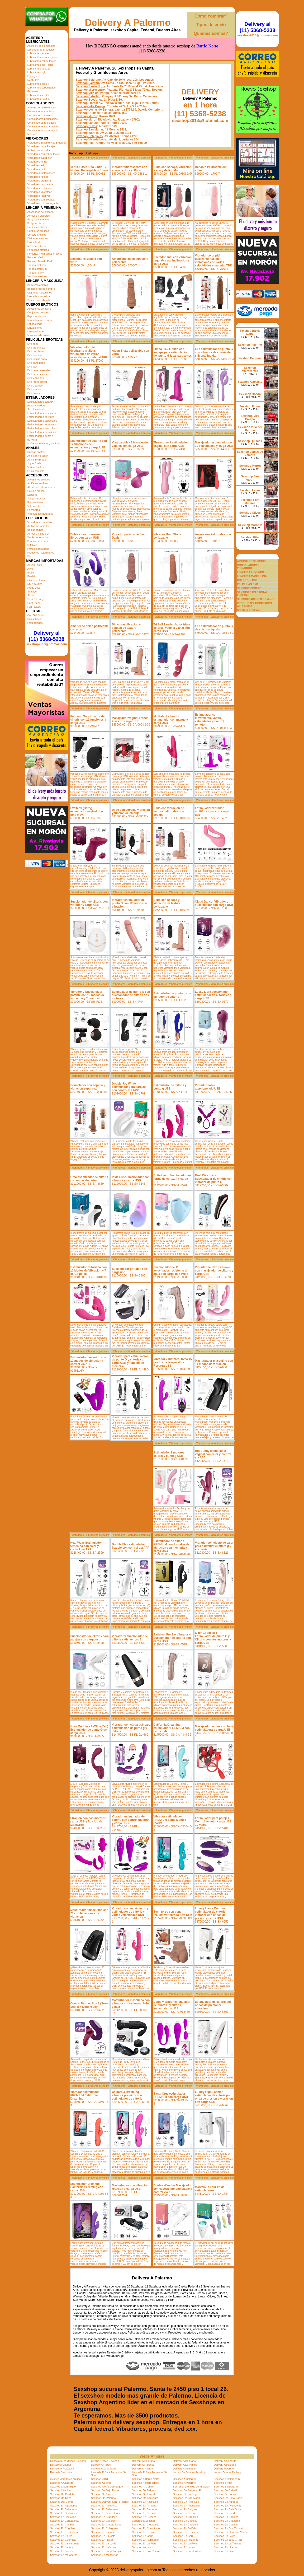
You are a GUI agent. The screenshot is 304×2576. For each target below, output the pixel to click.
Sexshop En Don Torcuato (229, 2528)
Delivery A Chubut (60, 2464)
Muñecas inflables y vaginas (43, 443)
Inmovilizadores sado (39, 320)
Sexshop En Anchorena (186, 2505)
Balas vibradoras (37, 405)
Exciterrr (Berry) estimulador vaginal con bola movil (86, 811)
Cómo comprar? (210, 16)
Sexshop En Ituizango (185, 2539)
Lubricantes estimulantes (41, 61)
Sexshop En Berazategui (105, 2513)
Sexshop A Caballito (61, 2482)
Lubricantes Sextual (38, 99)
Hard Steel (33, 602)
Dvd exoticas (34, 355)
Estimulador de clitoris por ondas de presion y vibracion (213, 2005)
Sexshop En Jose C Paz (228, 2539)
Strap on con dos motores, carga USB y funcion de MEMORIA (88, 1821)
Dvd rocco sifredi (37, 381)
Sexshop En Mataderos (63, 2554)
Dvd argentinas (36, 347)
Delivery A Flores (101, 2464)
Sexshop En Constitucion (146, 2528)
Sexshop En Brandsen (104, 2516)
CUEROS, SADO (247, 580)
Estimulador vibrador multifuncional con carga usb (212, 811)
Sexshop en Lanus (143, 2547)
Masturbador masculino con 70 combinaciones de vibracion (89, 1913)
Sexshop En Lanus (184, 2547)
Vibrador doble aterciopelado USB (207, 1087)
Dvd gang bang (36, 362)
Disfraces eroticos (37, 238)
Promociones (35, 622)
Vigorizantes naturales (40, 513)
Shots (30, 595)
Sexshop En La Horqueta (64, 2543)
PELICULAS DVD (247, 584)
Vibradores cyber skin (39, 157)
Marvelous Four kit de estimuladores (209, 2188)
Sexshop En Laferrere (103, 2547)
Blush (30, 572)
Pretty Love (34, 587)
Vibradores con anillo (39, 522)
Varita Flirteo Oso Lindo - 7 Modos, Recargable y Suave (89, 168)
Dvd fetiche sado (37, 359)
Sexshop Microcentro (90, 89)
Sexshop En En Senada (64, 2532)
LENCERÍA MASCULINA (252, 576)
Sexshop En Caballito (185, 2516)
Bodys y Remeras (37, 285)
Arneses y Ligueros (38, 215)
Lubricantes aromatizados (42, 57)
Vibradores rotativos (39, 195)
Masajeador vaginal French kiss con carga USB (130, 719)
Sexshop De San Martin (186, 2498)
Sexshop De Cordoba (62, 2494)
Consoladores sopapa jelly (42, 126)
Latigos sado (34, 323)
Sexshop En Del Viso (185, 2528)
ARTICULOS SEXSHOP (251, 561)
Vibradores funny (37, 161)
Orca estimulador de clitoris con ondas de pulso (89, 1178)
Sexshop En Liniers (61, 2551)
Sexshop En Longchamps (106, 2551)
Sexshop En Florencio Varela (231, 2532)
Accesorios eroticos (38, 479)
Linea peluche (35, 331)
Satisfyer (32, 591)
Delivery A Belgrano (143, 2461)
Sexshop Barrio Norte (90, 86)
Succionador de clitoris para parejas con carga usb (89, 1638)
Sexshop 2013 (99, 2479)
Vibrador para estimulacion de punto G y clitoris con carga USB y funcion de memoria (130, 1361)
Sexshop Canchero (61, 2490)
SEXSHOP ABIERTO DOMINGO (256, 599)
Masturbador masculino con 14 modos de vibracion (214, 1362)
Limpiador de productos (41, 49)
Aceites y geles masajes (41, 45)
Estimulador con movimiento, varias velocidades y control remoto (209, 719)
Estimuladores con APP (41, 401)
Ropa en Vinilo (35, 257)
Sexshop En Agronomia (63, 2505)
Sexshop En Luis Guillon (187, 2551)
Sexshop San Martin (89, 129)
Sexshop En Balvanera (63, 2509)
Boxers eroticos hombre (41, 288)
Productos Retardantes (40, 552)
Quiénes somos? (211, 33)
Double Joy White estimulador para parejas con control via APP (129, 1087)
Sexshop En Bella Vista (227, 2509)
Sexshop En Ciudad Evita (106, 2524)
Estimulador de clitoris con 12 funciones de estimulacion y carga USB (88, 444)
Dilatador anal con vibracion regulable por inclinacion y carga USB (172, 261)
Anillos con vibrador (38, 150)
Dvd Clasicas (35, 385)
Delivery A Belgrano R (185, 2461)
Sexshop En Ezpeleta (185, 2532)
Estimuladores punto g (40, 435)
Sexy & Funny (35, 599)
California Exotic (36, 580)
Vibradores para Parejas (41, 146)
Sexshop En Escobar (103, 2532)
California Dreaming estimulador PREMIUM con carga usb (171, 1728)
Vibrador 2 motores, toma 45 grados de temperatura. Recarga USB (172, 1362)
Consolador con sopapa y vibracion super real (87, 1087)
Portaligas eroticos (38, 249)
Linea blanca (34, 327)
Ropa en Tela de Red (39, 261)
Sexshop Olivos (86, 126)
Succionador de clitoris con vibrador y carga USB (89, 903)
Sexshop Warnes (87, 133)
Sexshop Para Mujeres (250, 501)
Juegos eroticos (36, 498)
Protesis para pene (38, 548)
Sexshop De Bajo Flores (105, 2490)
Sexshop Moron (86, 116)
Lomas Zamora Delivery (228, 2472)
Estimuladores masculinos (42, 428)
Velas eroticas (35, 506)
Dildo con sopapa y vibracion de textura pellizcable (166, 903)
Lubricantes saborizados (41, 87)
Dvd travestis (35, 393)
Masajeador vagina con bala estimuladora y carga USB (214, 1728)
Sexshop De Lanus (225, 2494)
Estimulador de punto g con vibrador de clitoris (172, 995)
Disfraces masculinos (39, 292)
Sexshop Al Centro (143, 2486)
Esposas (32, 494)
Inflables (32, 545)
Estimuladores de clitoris (41, 413)
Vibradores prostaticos (40, 184)
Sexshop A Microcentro (145, 2482)
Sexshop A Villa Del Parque (107, 2486)
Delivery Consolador (184, 2468)
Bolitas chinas (35, 529)
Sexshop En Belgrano (185, 2509)
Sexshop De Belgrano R (187, 2490)
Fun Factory (34, 606)
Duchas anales (36, 452)
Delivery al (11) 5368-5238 (46, 636)
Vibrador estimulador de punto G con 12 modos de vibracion (129, 903)
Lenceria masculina (38, 296)
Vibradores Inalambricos (41, 173)
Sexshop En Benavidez (63, 2513)
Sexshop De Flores (102, 2494)
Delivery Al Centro (142, 2468)
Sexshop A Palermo (184, 2482)
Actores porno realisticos (41, 107)
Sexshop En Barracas (144, 2509)
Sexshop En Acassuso (145, 2501)
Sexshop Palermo (88, 83)
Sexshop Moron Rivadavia (93, 119)
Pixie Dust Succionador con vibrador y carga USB (131, 1178)
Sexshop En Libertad (226, 2547)
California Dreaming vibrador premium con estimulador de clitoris (127, 2095)
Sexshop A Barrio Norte (145, 2479)
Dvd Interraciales (37, 374)
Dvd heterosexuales (38, 370)
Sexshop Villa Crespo (90, 106)
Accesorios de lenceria (40, 211)
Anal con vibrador (37, 455)
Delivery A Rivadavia (62, 2468)
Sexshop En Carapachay (64, 2520)
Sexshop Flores (86, 103)
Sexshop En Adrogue (226, 2501)
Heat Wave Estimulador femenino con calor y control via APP (86, 1546)
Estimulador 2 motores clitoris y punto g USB (168, 1454)
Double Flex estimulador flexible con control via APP (130, 1546)
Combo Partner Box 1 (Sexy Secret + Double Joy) (89, 2005)
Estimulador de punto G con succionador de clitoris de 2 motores (131, 995)
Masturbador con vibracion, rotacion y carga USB (130, 2187)
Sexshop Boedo (86, 99)
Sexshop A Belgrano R (227, 2479)
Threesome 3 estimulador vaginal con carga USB (170, 444)
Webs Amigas (152, 2456)
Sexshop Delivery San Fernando (109, 2501)
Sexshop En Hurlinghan (146, 2539)
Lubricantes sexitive (38, 95)
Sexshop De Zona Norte (228, 2498)
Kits (29, 556)
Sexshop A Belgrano (184, 2479)
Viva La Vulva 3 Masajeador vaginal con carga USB (130, 444)
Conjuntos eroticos (38, 230)
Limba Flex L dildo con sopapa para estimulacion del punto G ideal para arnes (172, 352)
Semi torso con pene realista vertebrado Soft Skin (172, 1913)
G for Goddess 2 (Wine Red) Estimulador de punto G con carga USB (89, 1730)
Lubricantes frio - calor (40, 64)
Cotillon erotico (36, 490)
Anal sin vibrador (37, 459)
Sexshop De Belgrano (144, 2490)
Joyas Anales (35, 463)
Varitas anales (35, 467)
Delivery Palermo (224, 2468)
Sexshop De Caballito (226, 2490)
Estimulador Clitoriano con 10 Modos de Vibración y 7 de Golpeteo (88, 1271)
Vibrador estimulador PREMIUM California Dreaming (84, 2095)
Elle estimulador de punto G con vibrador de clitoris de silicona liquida (214, 352)
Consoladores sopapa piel (42, 130)
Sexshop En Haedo (102, 2539)
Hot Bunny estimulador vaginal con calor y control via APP (213, 1454)
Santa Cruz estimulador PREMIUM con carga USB (170, 2095)
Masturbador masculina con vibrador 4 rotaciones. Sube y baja (131, 2003)
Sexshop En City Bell (62, 2524)
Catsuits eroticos (37, 227)
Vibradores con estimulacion (43, 154)
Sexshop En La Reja (185, 2543)
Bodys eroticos (35, 223)
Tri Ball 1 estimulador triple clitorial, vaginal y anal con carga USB (171, 628)
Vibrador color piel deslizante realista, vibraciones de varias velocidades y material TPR (213, 260)
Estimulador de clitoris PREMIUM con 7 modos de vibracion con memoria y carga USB (171, 1546)
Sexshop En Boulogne (63, 2516)
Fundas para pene (37, 541)
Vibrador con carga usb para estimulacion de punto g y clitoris (131, 1728)
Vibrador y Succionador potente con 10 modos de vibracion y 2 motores (87, 995)
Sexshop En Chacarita (227, 2520)
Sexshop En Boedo (225, 2513)
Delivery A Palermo (128, 22)
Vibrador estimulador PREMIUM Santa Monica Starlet (169, 1820)
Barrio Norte (207, 46)
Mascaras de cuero (38, 335)
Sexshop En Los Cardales (147, 2551)
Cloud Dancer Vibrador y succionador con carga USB (214, 903)
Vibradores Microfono (39, 192)
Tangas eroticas (36, 265)
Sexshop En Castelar (185, 2520)
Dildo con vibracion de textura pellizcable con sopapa (168, 811)
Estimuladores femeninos (42, 424)
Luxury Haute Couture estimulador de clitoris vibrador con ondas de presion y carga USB (210, 1913)
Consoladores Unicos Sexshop (68, 2461)
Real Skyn (33, 80)
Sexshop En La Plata (144, 2543)
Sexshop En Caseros (103, 2520)
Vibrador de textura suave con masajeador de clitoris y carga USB (214, 1271)
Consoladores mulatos (40, 115)
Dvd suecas (34, 389)
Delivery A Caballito (225, 2461)
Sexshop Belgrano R (226, 2486)
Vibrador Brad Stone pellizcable (167, 536)
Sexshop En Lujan (224, 2551)
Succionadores (36, 409)
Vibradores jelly (36, 165)
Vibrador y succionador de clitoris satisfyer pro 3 (130, 1638)
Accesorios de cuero (39, 308)
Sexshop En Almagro (144, 2505)
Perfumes (32, 91)
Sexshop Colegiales (89, 136)
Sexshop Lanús (86, 123)
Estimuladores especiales (42, 420)
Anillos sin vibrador (38, 526)
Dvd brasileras (35, 351)
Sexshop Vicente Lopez (92, 139)
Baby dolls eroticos (38, 219)
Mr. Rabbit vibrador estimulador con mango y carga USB (170, 720)
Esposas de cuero (37, 316)
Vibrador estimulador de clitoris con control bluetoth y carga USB (131, 1820)
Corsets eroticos (36, 234)
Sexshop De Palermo (103, 2498)
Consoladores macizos (40, 111)
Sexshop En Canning (226, 2516)
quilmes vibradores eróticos (66, 2479)
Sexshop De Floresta (144, 2494)
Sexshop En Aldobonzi (104, 2505)
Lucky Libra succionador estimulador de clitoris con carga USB (213, 995)
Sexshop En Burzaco (144, 2516)
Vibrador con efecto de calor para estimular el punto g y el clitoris (214, 1546)
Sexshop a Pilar (223, 2482)
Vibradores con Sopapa (41, 199)
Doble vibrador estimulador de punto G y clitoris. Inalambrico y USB (171, 2005)
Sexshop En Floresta (103, 2535)
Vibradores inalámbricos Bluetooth (47, 142)
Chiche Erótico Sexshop (105, 2461)
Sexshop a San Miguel (63, 2486)
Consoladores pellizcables (42, 118)
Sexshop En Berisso (144, 2513)
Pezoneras (33, 509)
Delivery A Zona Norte (103, 2468)
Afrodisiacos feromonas (41, 487)
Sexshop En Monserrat (104, 2554)
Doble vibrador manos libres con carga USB (85, 536)
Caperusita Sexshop (144, 2520)
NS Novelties (35, 583)
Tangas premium (37, 268)
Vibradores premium (39, 180)
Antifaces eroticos (37, 483)
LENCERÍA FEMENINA (251, 572)
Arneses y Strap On (38, 533)
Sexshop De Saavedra (145, 2498)
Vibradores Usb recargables (43, 203)
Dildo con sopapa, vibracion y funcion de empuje (131, 811)
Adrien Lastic (35, 565)
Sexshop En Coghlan (226, 2524)
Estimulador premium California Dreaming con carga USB (86, 2187)
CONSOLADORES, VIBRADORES (248, 566)
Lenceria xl (33, 242)
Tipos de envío (211, 24)
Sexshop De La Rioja (185, 2494)
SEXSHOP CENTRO (249, 588)
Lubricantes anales (38, 53)
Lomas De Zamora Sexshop (189, 2472)
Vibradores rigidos (37, 176)
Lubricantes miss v (38, 83)
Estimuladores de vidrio (40, 416)
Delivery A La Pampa (185, 2464)
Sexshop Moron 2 (250, 525)
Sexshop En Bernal (184, 2513)
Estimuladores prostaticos (42, 432)
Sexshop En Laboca (61, 2547)
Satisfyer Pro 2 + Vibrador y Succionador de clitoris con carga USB (172, 1638)
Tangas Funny (35, 272)
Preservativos (35, 502)
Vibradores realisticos (39, 188)
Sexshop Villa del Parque (93, 93)
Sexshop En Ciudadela (145, 2524)
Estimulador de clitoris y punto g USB (169, 1087)
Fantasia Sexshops (61, 2472)
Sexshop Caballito (88, 96)
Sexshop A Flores (101, 2482)
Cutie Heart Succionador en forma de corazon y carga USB (172, 1179)
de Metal (32, 439)
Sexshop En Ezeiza (143, 2532)
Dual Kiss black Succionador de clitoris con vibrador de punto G (213, 1179)
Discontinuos (34, 619)
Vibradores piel (36, 169)
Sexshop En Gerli (183, 2535)
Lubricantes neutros (38, 68)
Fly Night (32, 76)
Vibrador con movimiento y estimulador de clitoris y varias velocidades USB (130, 1912)
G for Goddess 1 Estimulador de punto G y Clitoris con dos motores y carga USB (213, 1637)
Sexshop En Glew (224, 2535)
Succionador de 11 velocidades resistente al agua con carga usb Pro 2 (170, 1271)
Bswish (31, 576)
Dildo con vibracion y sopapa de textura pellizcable (126, 628)
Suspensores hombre (39, 300)
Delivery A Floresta (143, 2464)
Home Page (76, 153)
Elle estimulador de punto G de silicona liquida (214, 627)
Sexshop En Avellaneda (228, 2505)
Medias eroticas (36, 246)
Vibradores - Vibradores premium (90, 157)
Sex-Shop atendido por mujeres (191, 2486)
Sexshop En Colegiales (104, 2528)
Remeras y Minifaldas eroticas (44, 253)
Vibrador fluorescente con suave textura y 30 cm (129, 168)
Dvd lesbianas (35, 378)
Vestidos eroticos (37, 276)
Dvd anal (32, 343)
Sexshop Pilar (85, 142)
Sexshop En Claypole (185, 2524)
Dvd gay (32, 366)
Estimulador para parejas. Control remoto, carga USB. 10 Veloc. (213, 1821)
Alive (30, 568)
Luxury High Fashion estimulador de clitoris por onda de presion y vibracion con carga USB (214, 2097)
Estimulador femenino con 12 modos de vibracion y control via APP (88, 1361)
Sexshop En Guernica (63, 2539)
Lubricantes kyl (36, 72)
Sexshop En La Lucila (103, 2543)
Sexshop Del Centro (61, 2501)
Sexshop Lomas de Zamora (94, 109)
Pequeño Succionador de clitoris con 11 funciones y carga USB (88, 720)
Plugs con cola (35, 471)
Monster (32, 134)
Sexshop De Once (60, 2498)
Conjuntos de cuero (38, 312)
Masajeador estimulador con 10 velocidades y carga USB (214, 444)
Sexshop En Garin (142, 2535)
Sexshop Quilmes (88, 113)
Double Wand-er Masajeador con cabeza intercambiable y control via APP (172, 2189)
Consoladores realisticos (41, 122)
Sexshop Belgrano (88, 79)
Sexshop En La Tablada (228, 2543)
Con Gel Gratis (36, 615)
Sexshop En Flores (61, 2535)
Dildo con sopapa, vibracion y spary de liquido (172, 168)
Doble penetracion (37, 537)
